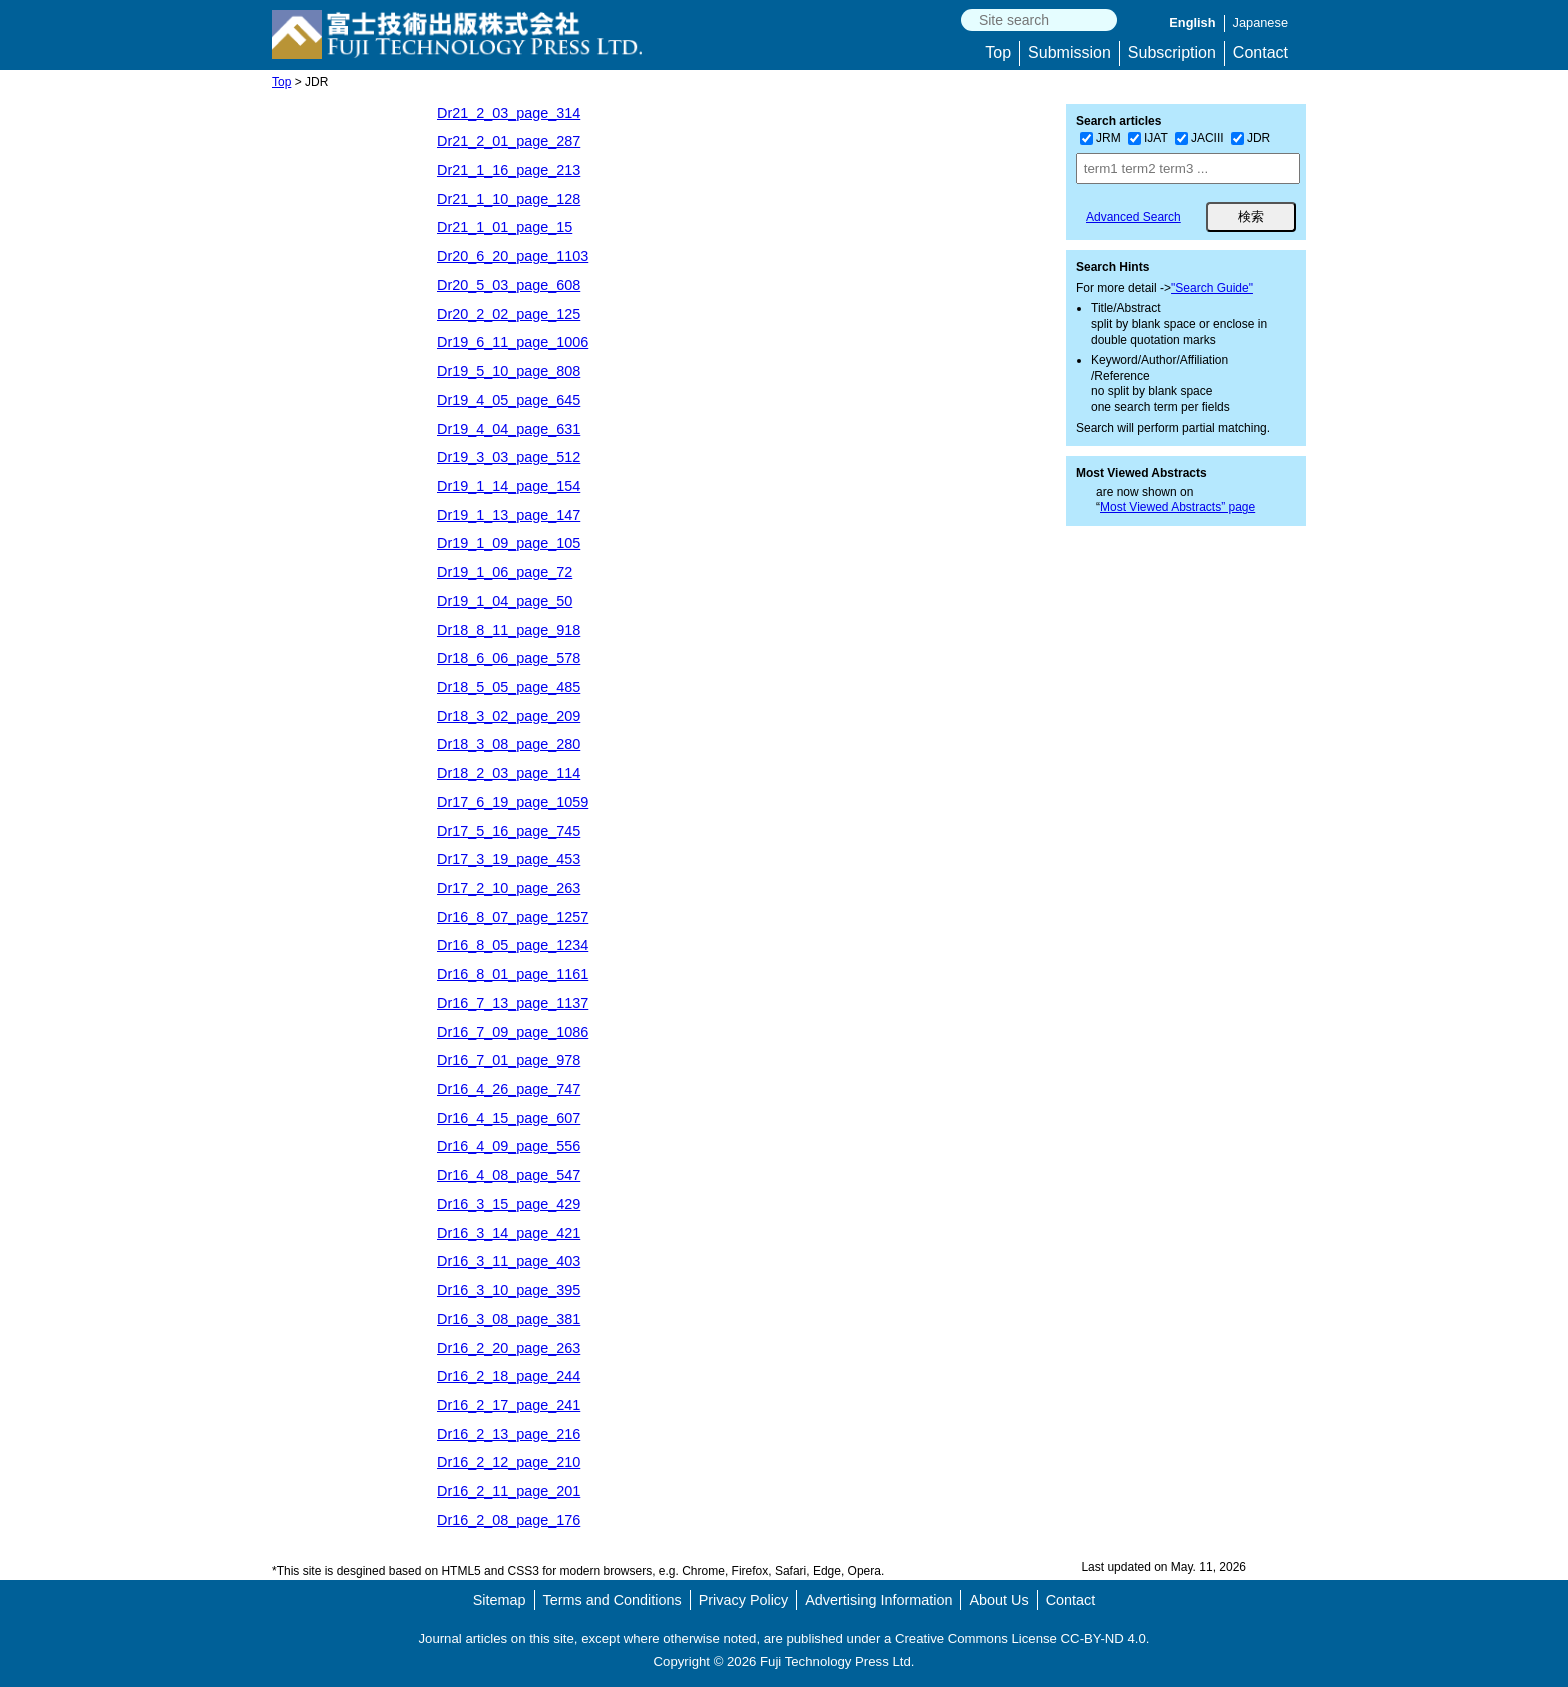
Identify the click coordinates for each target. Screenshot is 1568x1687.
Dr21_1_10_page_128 (508, 199)
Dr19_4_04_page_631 (508, 429)
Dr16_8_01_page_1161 (512, 974)
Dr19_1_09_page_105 (508, 543)
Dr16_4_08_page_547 (508, 1175)
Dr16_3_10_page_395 (508, 1290)
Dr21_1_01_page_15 (504, 227)
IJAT (1148, 138)
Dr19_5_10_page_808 (508, 371)
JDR (1250, 138)
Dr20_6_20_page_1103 (512, 256)
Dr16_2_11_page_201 (508, 1491)
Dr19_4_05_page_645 (508, 400)
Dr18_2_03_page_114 (508, 773)
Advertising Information (878, 1600)
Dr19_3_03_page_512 (508, 457)
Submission (1069, 52)
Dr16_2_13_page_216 (508, 1434)
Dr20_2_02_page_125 (508, 314)
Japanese (1261, 22)
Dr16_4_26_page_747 (508, 1089)
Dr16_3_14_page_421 (508, 1233)
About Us (998, 1600)
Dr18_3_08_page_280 (508, 744)
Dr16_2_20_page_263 (508, 1348)
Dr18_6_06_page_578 (508, 658)
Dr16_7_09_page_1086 (512, 1032)
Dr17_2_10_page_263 (508, 888)
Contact (1260, 52)
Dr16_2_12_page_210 (508, 1462)
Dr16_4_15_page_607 (508, 1118)
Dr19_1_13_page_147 (508, 515)
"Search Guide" (1212, 288)
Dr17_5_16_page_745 (508, 831)
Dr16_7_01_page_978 (508, 1060)
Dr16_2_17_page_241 (508, 1405)
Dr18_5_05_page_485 (508, 687)
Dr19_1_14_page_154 (508, 486)
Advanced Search (1133, 217)
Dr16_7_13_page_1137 (512, 1003)
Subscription (1172, 52)
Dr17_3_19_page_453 (508, 859)
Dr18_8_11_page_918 (508, 630)
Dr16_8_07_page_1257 (512, 917)
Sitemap (499, 1600)
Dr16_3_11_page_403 (508, 1261)
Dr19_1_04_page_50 (504, 601)
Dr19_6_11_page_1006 (512, 342)
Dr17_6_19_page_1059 (512, 802)
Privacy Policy (744, 1600)
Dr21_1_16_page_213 (508, 170)
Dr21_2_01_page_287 (508, 141)
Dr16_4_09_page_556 (508, 1146)
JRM (1100, 138)
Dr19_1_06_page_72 (504, 572)
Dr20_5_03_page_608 (508, 285)
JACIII (1199, 138)
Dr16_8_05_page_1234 (512, 945)
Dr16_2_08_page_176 (508, 1520)
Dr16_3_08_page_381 (508, 1319)
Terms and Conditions (612, 1600)
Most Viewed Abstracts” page (1177, 507)
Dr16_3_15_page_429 (508, 1204)
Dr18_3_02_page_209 (508, 716)
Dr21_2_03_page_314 (508, 113)
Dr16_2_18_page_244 (508, 1376)
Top (998, 52)
